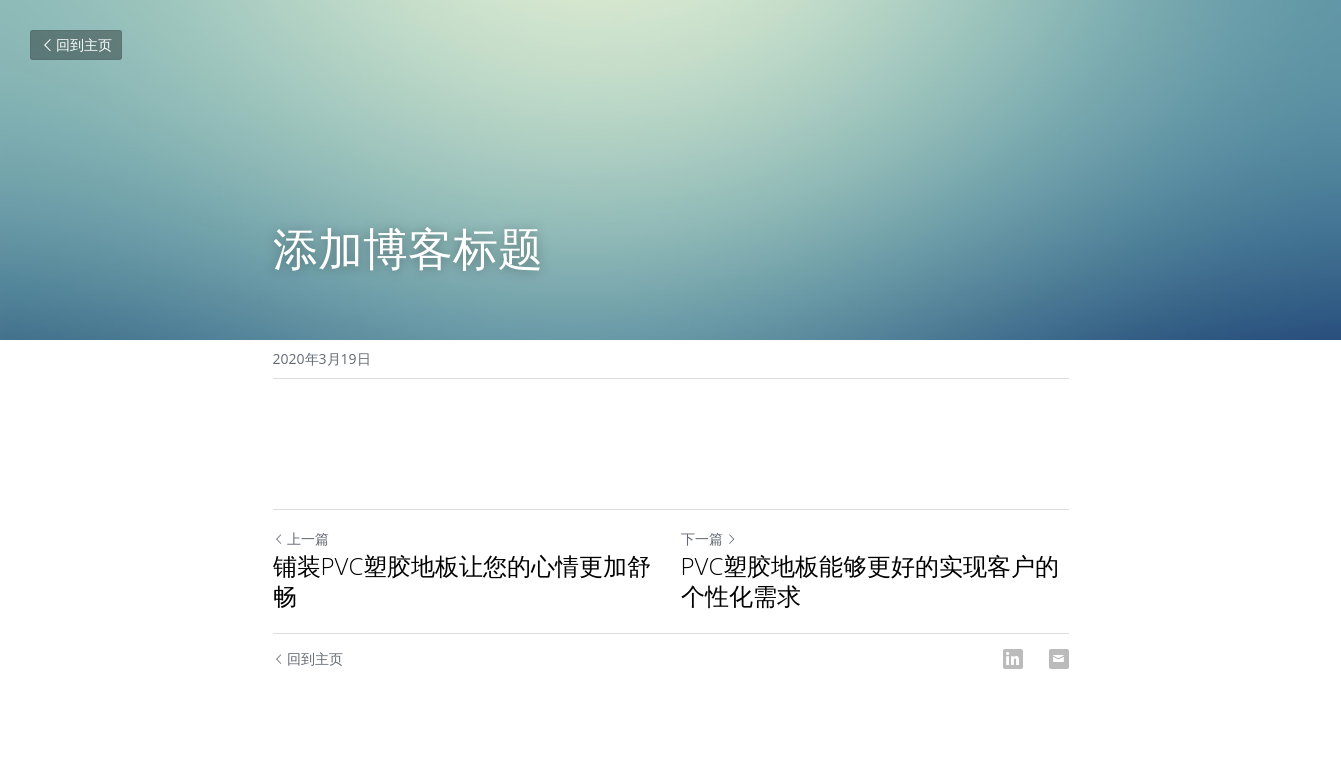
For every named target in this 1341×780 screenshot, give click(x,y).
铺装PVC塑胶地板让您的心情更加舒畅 (462, 581)
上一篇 (301, 538)
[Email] (1059, 659)
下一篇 (709, 538)
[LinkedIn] (1013, 659)
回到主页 (76, 44)
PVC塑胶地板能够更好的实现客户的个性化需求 (870, 581)
